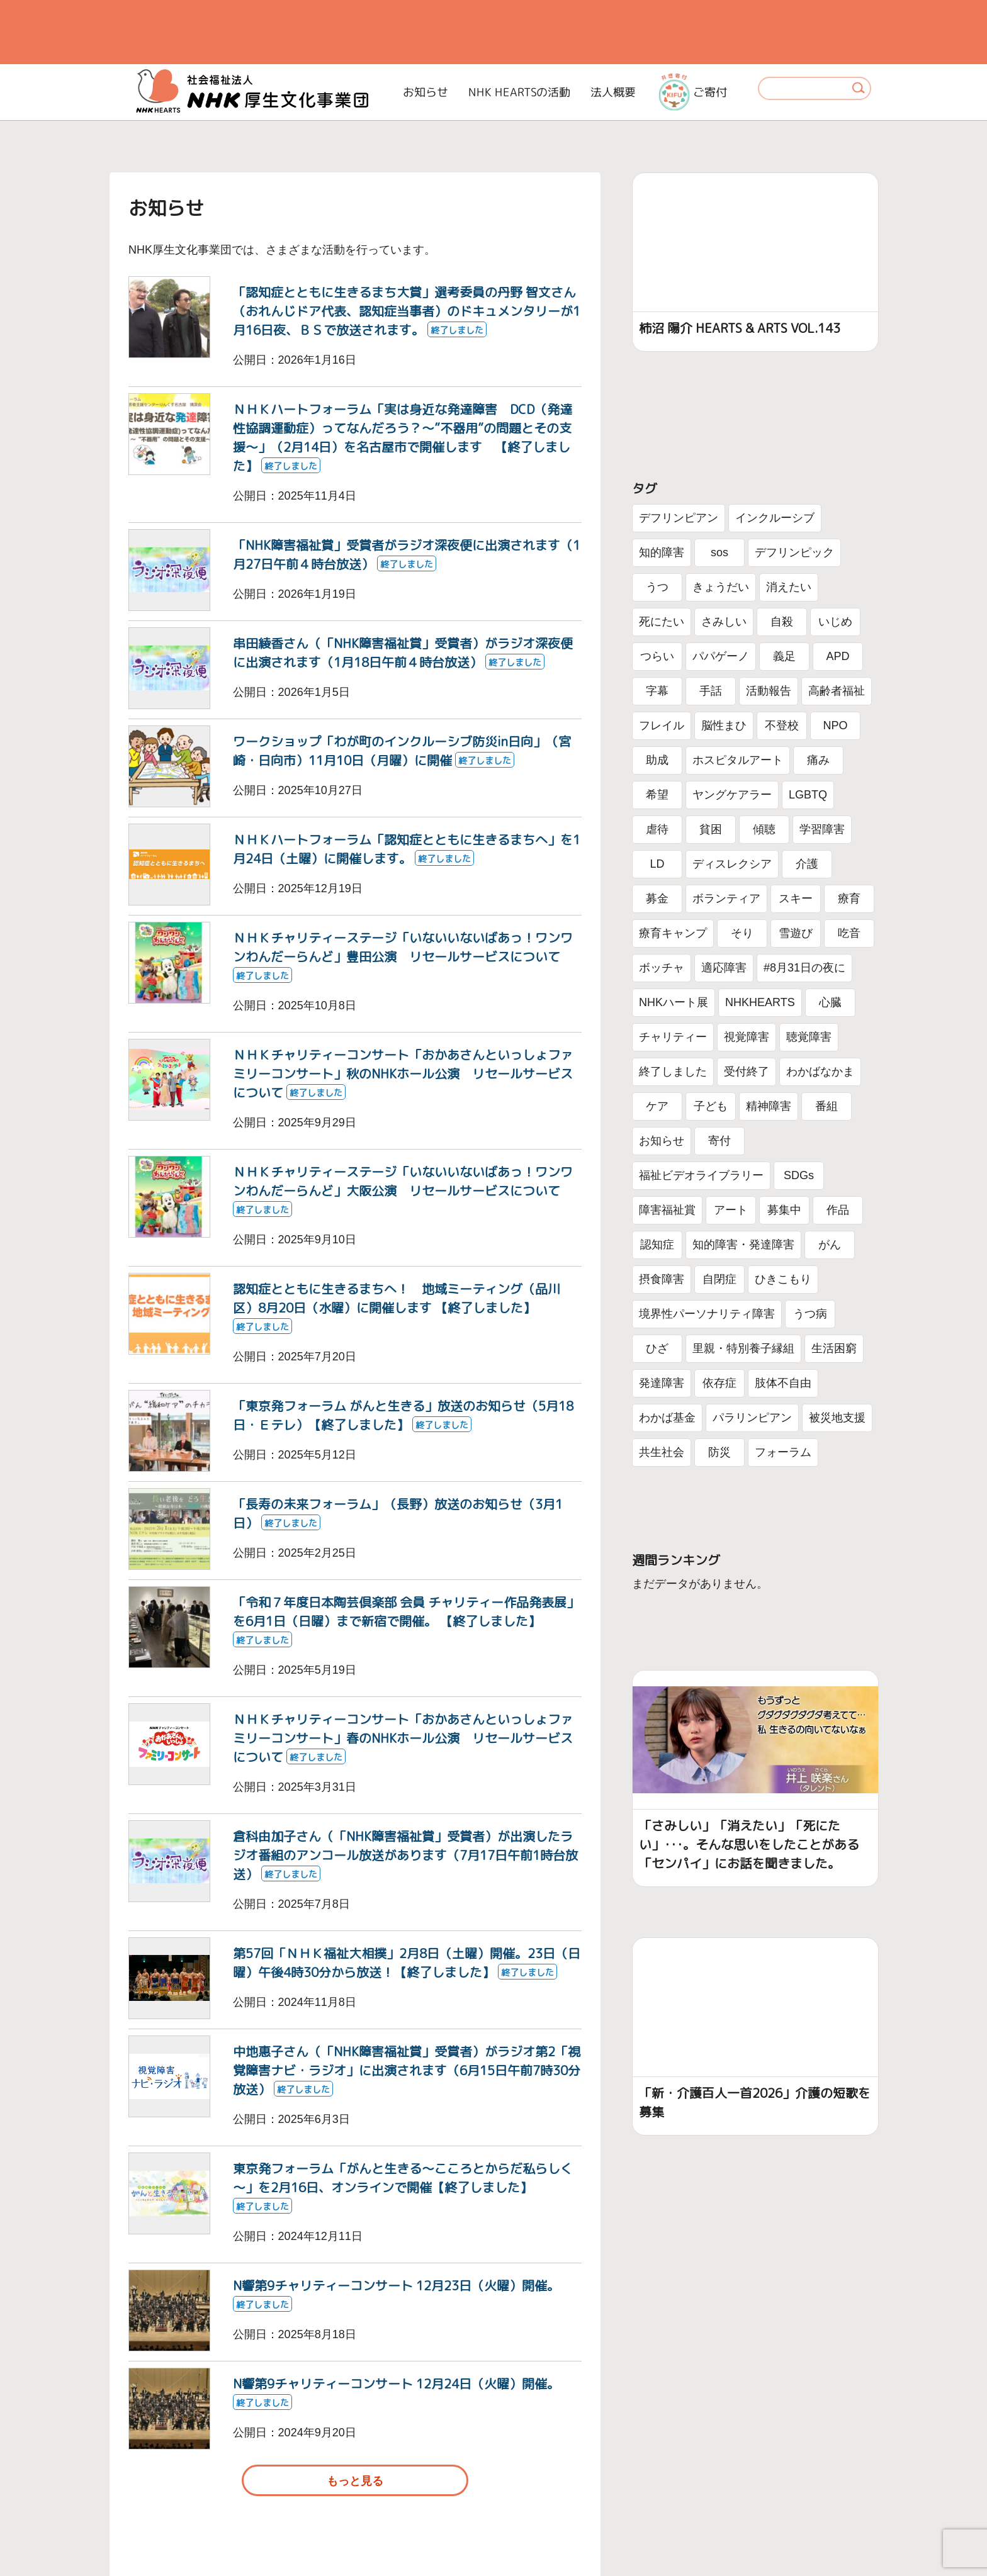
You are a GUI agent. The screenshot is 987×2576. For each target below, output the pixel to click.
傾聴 (764, 829)
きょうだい (720, 587)
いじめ (835, 621)
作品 (837, 1210)
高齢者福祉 (836, 691)
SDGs (799, 1175)
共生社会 (661, 1452)
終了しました (673, 1071)
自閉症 (719, 1279)
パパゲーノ (720, 656)
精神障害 (768, 1106)
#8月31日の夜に (804, 967)
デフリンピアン (678, 518)
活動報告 (768, 691)
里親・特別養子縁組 (743, 1348)
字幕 (657, 691)
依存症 (719, 1383)
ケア (657, 1106)
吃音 (849, 933)
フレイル (661, 725)
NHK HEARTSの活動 (519, 92)
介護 (807, 864)
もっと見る (355, 2481)
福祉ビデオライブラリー (701, 1175)
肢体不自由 (783, 1383)
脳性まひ (724, 725)
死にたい (661, 621)
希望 (657, 794)
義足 (784, 656)
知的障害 (661, 552)
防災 (719, 1452)
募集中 (784, 1210)
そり (742, 933)
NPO (835, 725)
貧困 (710, 829)
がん (829, 1244)
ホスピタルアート (737, 760)
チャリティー (673, 1037)
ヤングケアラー (732, 794)
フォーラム (783, 1452)
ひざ (657, 1348)
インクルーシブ (775, 518)
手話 (710, 691)
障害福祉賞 (667, 1210)
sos (719, 552)
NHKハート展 (673, 1002)
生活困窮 (834, 1348)
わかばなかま (820, 1071)
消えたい (788, 587)
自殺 (781, 621)
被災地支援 (837, 1417)
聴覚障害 (809, 1037)
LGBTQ (808, 794)
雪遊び (796, 933)
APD (837, 656)
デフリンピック (794, 552)
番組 (826, 1106)
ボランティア (726, 898)
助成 (657, 760)
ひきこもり (783, 1279)
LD (657, 864)
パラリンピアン (752, 1417)
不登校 (782, 725)
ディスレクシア (732, 864)
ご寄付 (692, 92)
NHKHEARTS (760, 1002)
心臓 (830, 1002)
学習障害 (822, 829)
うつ (657, 587)
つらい (657, 656)
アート (731, 1210)
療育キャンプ (673, 933)
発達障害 (661, 1383)
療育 (849, 898)
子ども (711, 1106)
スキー (796, 898)
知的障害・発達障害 (743, 1244)
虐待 (657, 829)
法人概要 (613, 92)
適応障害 (724, 967)
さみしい (724, 621)
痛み (818, 760)
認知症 (657, 1244)
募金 (657, 898)
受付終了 (746, 1071)
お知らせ (425, 92)
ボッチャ (661, 967)
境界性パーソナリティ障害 (707, 1314)
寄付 (719, 1140)
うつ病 (810, 1314)
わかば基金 (667, 1417)
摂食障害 (661, 1279)
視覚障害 (746, 1037)
